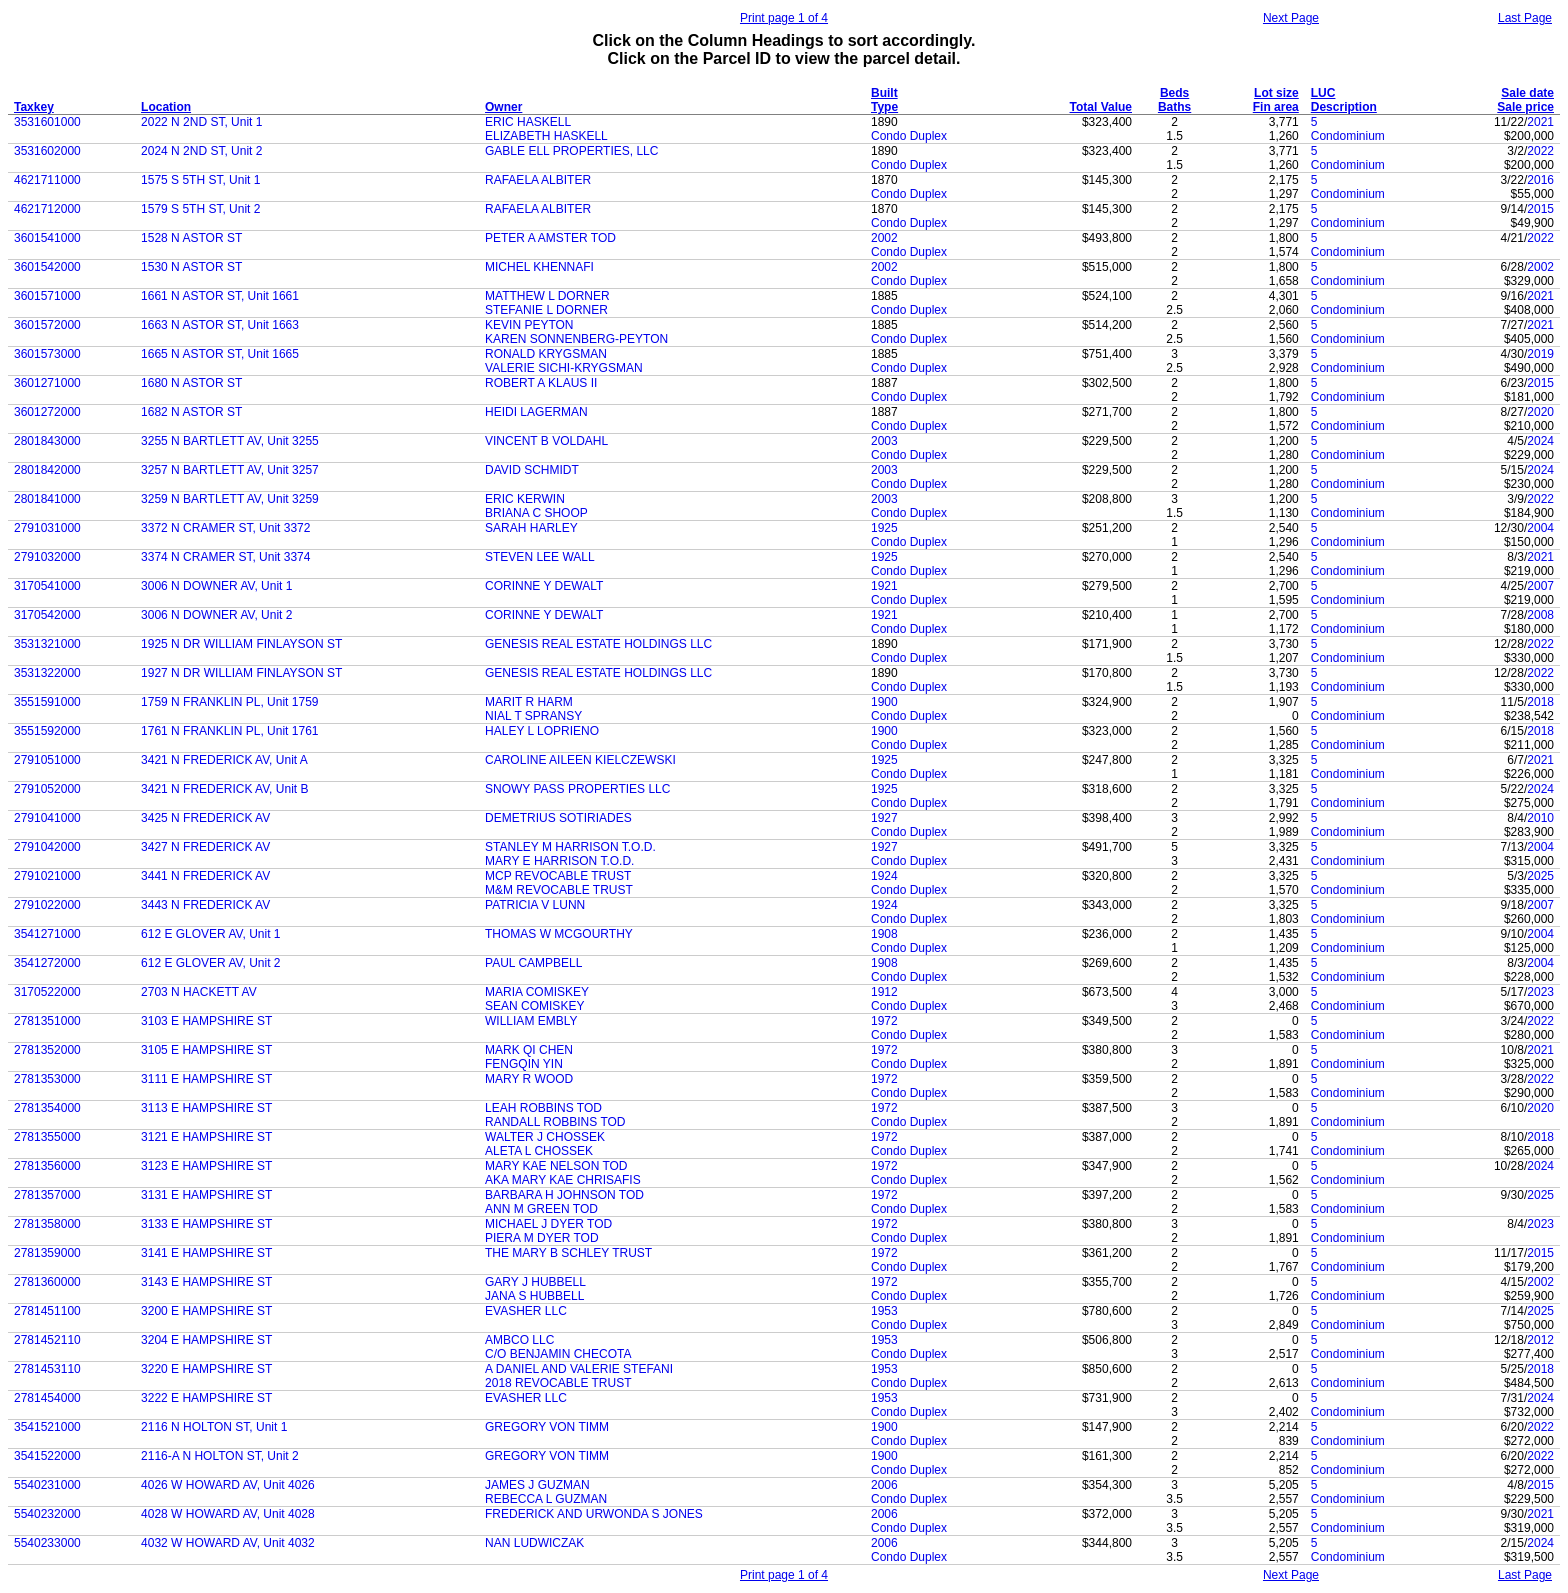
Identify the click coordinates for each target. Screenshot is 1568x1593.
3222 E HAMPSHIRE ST (206, 1398)
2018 (1540, 702)
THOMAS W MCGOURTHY (559, 934)
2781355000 (47, 1137)
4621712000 (47, 209)
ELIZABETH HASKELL (546, 136)
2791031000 (47, 528)
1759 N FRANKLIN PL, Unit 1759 (229, 702)
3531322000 (47, 673)
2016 (1540, 180)
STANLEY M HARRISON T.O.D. (570, 847)
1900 (884, 702)
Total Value (1101, 107)
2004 (1540, 528)
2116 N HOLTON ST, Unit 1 (214, 1427)
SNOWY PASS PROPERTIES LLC (577, 789)
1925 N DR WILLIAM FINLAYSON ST (241, 644)
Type (884, 107)
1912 (884, 992)
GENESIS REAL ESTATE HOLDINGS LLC (598, 644)
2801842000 (47, 470)
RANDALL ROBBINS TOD (555, 1122)
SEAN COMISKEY (534, 1006)
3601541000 (47, 238)
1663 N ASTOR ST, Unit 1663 (220, 325)
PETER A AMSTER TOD (550, 238)
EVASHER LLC (526, 1311)
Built (884, 93)
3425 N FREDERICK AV (205, 818)
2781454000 (47, 1398)
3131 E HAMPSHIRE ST (206, 1195)
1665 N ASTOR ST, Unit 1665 (220, 354)
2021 (1540, 122)
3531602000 (47, 151)
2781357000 (47, 1195)
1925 (884, 528)
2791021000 (47, 876)
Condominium (1348, 136)
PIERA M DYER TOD (542, 1238)
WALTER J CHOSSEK (545, 1137)
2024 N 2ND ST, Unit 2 (201, 151)
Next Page (1291, 18)
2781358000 (47, 1224)
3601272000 (47, 412)
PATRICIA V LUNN (535, 905)
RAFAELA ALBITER (538, 180)
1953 (884, 1311)
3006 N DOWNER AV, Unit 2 (216, 615)
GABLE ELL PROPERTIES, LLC (571, 151)
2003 (884, 441)
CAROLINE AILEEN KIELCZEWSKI (580, 760)
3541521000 (47, 1427)
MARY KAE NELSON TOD (556, 1166)
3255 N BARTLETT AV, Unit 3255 (230, 441)
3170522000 (47, 992)
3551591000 (47, 702)
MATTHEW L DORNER (547, 296)
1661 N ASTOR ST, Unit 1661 (220, 296)
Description (1344, 107)
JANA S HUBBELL (534, 1296)
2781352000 (47, 1050)
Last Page (1525, 18)
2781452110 (47, 1340)
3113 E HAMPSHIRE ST (206, 1108)
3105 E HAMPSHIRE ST (206, 1050)
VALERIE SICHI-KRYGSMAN (564, 368)
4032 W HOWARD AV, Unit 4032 (228, 1543)
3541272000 (47, 963)
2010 (1540, 818)
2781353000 (47, 1079)
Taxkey (34, 107)
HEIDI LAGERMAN (536, 412)
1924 (884, 876)
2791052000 (47, 789)
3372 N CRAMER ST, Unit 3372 (225, 528)
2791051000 (47, 760)
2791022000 (47, 905)
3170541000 (47, 586)
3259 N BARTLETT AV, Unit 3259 (230, 499)
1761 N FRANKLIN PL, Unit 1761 (229, 731)
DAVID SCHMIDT (532, 470)
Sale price (1525, 107)
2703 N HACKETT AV (199, 992)
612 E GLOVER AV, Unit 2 (210, 963)
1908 (884, 934)
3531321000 (47, 644)
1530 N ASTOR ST (191, 267)
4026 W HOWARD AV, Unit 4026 (228, 1485)
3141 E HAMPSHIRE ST (206, 1253)
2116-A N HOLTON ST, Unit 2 (220, 1456)
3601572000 (47, 325)
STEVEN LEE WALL (540, 557)
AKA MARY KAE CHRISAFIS (563, 1180)
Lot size (1276, 93)
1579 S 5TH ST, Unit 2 (200, 209)
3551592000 (47, 731)
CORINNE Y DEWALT (544, 586)
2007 (1540, 586)
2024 (1540, 441)
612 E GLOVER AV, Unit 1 (210, 934)
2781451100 (47, 1311)
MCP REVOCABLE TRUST (558, 876)
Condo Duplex (909, 136)
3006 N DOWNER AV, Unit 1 (216, 586)
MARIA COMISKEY (537, 992)
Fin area (1276, 107)
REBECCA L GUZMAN (546, 1499)
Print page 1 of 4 (784, 18)
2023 (1540, 992)
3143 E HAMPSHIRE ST (206, 1282)
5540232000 (47, 1514)
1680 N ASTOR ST (191, 383)
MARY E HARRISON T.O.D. (559, 861)
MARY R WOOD (529, 1079)
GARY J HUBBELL (535, 1282)
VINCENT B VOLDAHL (546, 441)
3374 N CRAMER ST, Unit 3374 (225, 557)
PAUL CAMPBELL (533, 963)
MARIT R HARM (529, 702)
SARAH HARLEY (531, 528)
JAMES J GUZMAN (537, 1485)
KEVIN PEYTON (529, 325)
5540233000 (47, 1543)
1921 (884, 586)
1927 (884, 818)
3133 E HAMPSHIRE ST (206, 1224)
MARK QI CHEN (529, 1050)
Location (166, 107)
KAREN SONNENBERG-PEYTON (576, 339)
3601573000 (47, 354)
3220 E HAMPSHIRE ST (206, 1369)
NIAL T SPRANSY (533, 716)
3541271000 (47, 934)
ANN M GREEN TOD (541, 1209)
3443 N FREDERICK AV (205, 905)
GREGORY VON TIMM (547, 1427)
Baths (1174, 107)
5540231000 (47, 1485)
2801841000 (47, 499)
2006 (884, 1485)
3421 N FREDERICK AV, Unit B (224, 789)
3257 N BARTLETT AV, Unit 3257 (230, 470)
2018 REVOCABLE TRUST (558, 1383)
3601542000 (47, 267)
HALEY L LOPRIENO (542, 731)
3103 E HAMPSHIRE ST (206, 1021)
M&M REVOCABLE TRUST (559, 890)
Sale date (1527, 93)
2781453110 (47, 1369)
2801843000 (47, 441)
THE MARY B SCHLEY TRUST (568, 1253)
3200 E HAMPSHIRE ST (206, 1311)
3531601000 (47, 122)
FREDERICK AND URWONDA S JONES (594, 1514)
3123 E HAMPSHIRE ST (206, 1166)
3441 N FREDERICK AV (205, 876)
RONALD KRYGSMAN (546, 354)
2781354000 (47, 1108)
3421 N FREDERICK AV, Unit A (224, 760)
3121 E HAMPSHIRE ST (206, 1137)
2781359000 (47, 1253)
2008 (1540, 615)
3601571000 (47, 296)
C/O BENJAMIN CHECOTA (558, 1354)
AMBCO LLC (519, 1340)
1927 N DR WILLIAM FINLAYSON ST (241, 673)
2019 (1540, 354)
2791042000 (47, 847)
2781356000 (47, 1166)
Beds (1174, 93)
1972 (884, 1021)
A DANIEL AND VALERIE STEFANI (579, 1369)
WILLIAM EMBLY (531, 1021)
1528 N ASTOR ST (191, 238)
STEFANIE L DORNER (546, 310)
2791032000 (47, 557)
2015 (1540, 209)
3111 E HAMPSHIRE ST (206, 1079)
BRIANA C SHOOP (536, 513)
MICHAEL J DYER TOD (548, 1224)
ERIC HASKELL (528, 122)
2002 (884, 238)
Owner (503, 107)
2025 (1540, 876)
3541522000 (47, 1456)
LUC (1323, 93)
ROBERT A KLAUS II (541, 383)
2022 (1540, 151)
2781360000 (47, 1282)
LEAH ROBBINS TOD (543, 1108)
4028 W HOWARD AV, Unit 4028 (228, 1514)
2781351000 (47, 1021)
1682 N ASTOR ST (191, 412)
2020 (1540, 412)
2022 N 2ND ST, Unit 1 (201, 122)
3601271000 (47, 383)
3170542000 (47, 615)
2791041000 (47, 818)
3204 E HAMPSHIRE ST (206, 1340)
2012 (1540, 1340)
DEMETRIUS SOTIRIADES (558, 818)
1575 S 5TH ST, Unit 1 (200, 180)
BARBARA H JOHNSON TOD (564, 1195)
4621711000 (47, 180)
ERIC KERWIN (525, 499)
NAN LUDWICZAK (534, 1543)
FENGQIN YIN (524, 1064)
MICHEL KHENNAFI (539, 267)
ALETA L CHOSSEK (539, 1151)
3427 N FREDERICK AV (205, 847)
